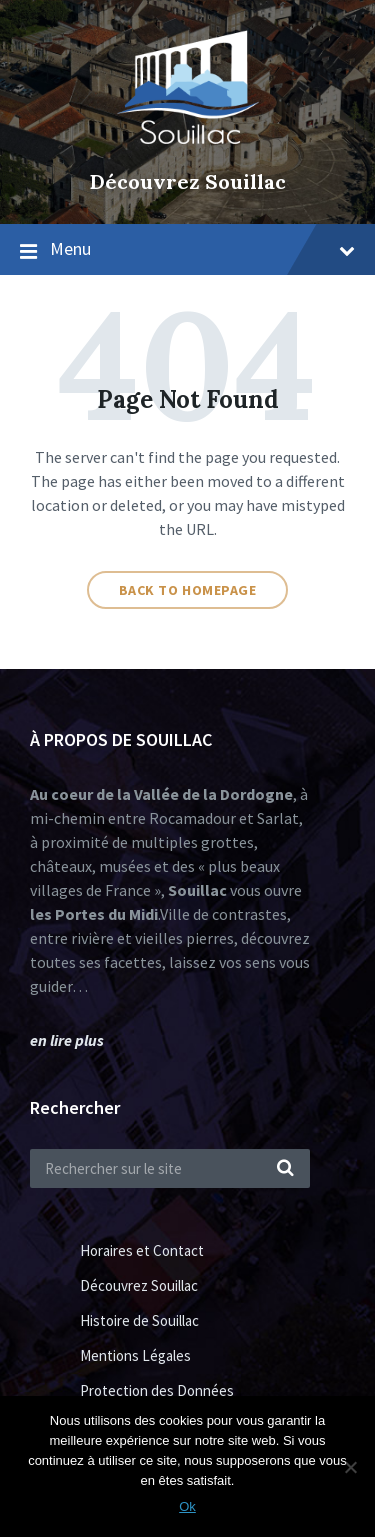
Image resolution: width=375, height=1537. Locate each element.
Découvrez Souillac (188, 181)
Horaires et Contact (142, 1250)
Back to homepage (188, 590)
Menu (202, 248)
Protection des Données (157, 1390)
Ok (187, 1506)
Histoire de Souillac (139, 1320)
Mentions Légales (135, 1355)
